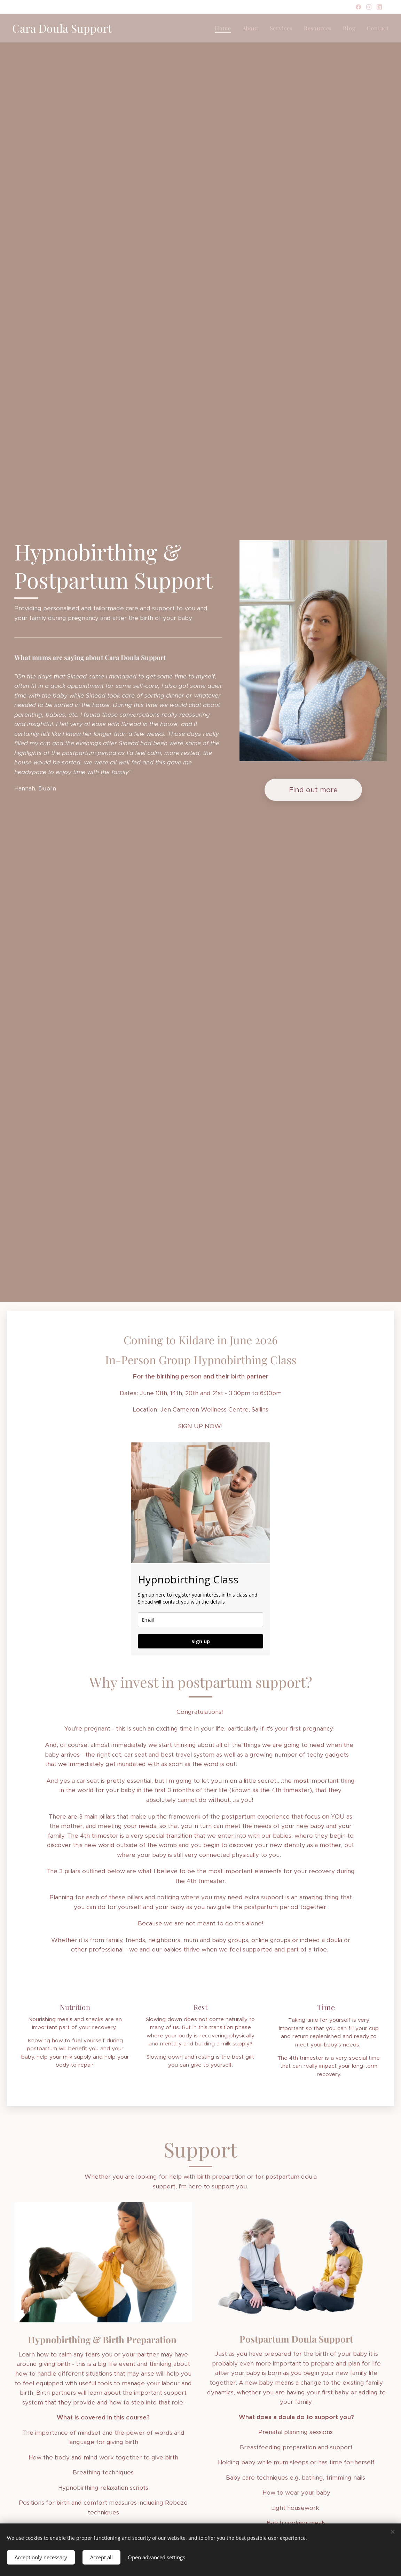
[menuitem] (224, 28)
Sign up (200, 1641)
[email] (200, 1619)
